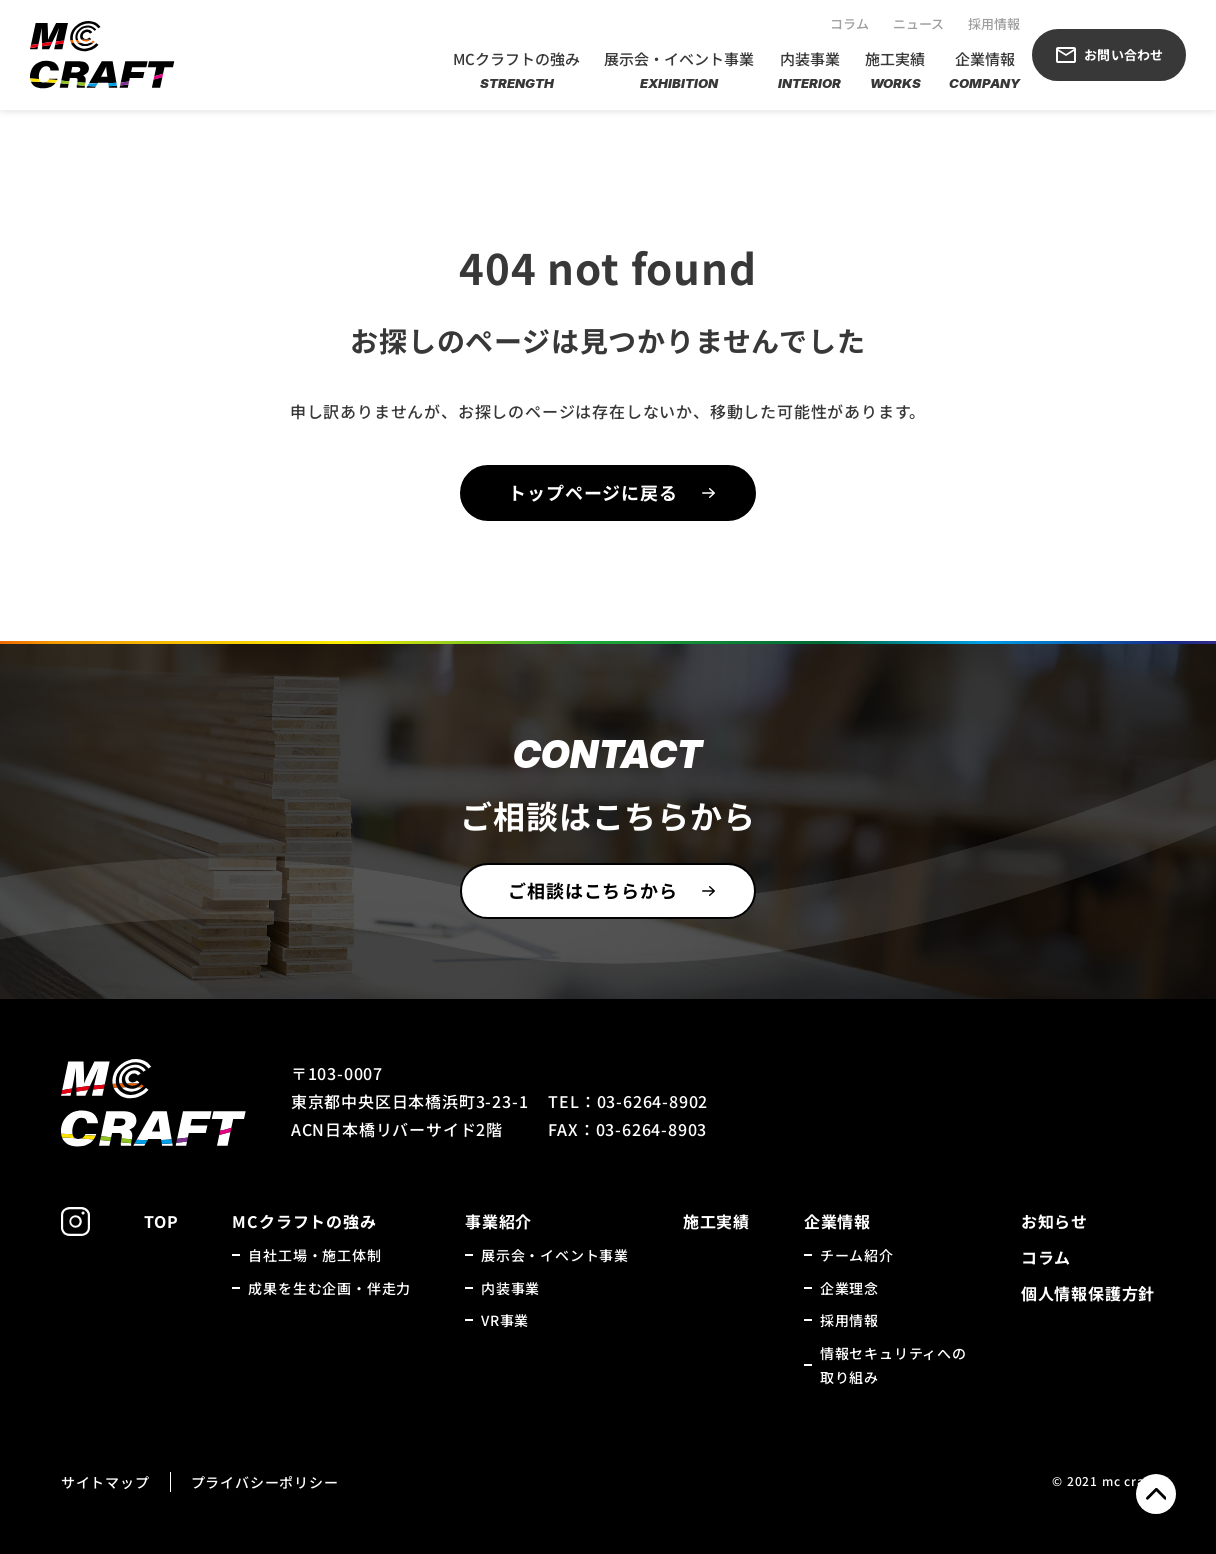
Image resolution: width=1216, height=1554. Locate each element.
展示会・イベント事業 (679, 71)
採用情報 (994, 23)
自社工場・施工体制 (314, 1255)
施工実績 (895, 71)
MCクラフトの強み (516, 71)
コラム (849, 23)
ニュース (918, 23)
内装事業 (809, 71)
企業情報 (984, 71)
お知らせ (1054, 1221)
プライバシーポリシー (265, 1482)
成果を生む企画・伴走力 (329, 1288)
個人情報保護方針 (1088, 1293)
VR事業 (505, 1320)
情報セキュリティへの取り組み (893, 1365)
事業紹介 (498, 1221)
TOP (161, 1221)
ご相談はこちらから (592, 890)
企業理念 (849, 1288)
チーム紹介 (857, 1255)
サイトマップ (105, 1482)
